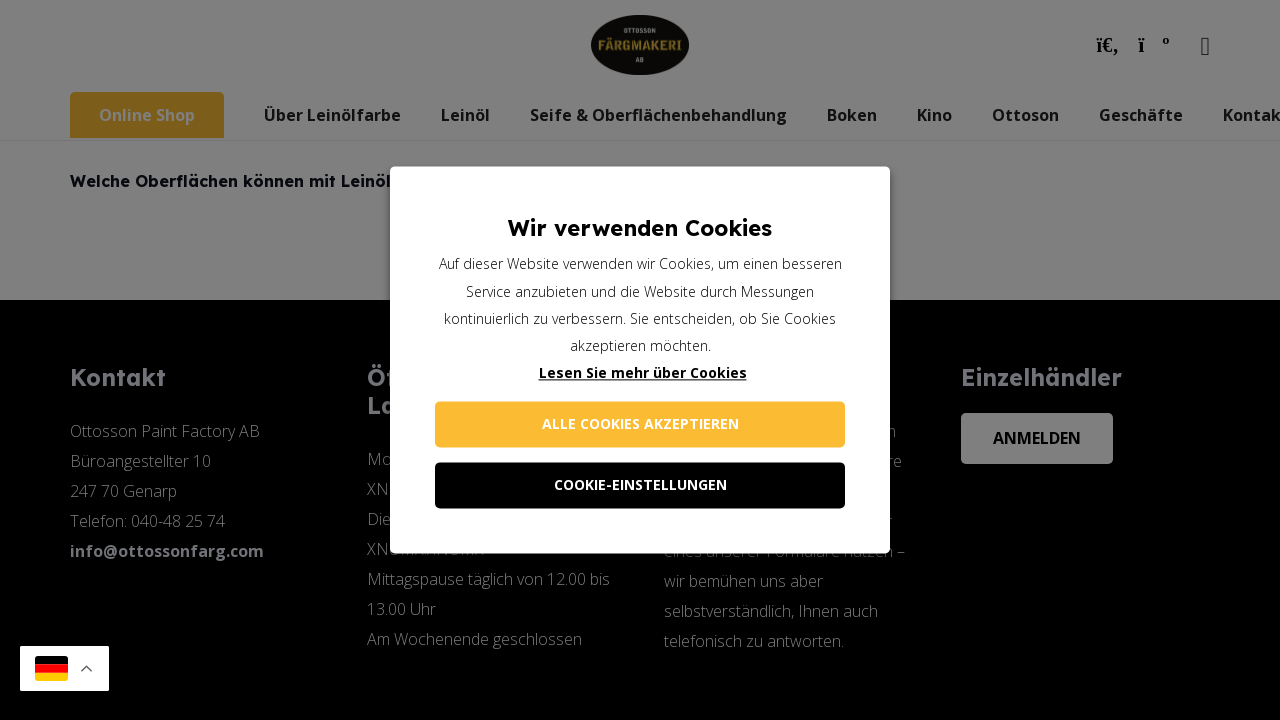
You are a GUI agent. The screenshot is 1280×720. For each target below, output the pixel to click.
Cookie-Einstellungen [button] (640, 485)
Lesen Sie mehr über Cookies (643, 373)
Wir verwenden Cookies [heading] (640, 228)
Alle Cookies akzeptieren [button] (640, 424)
